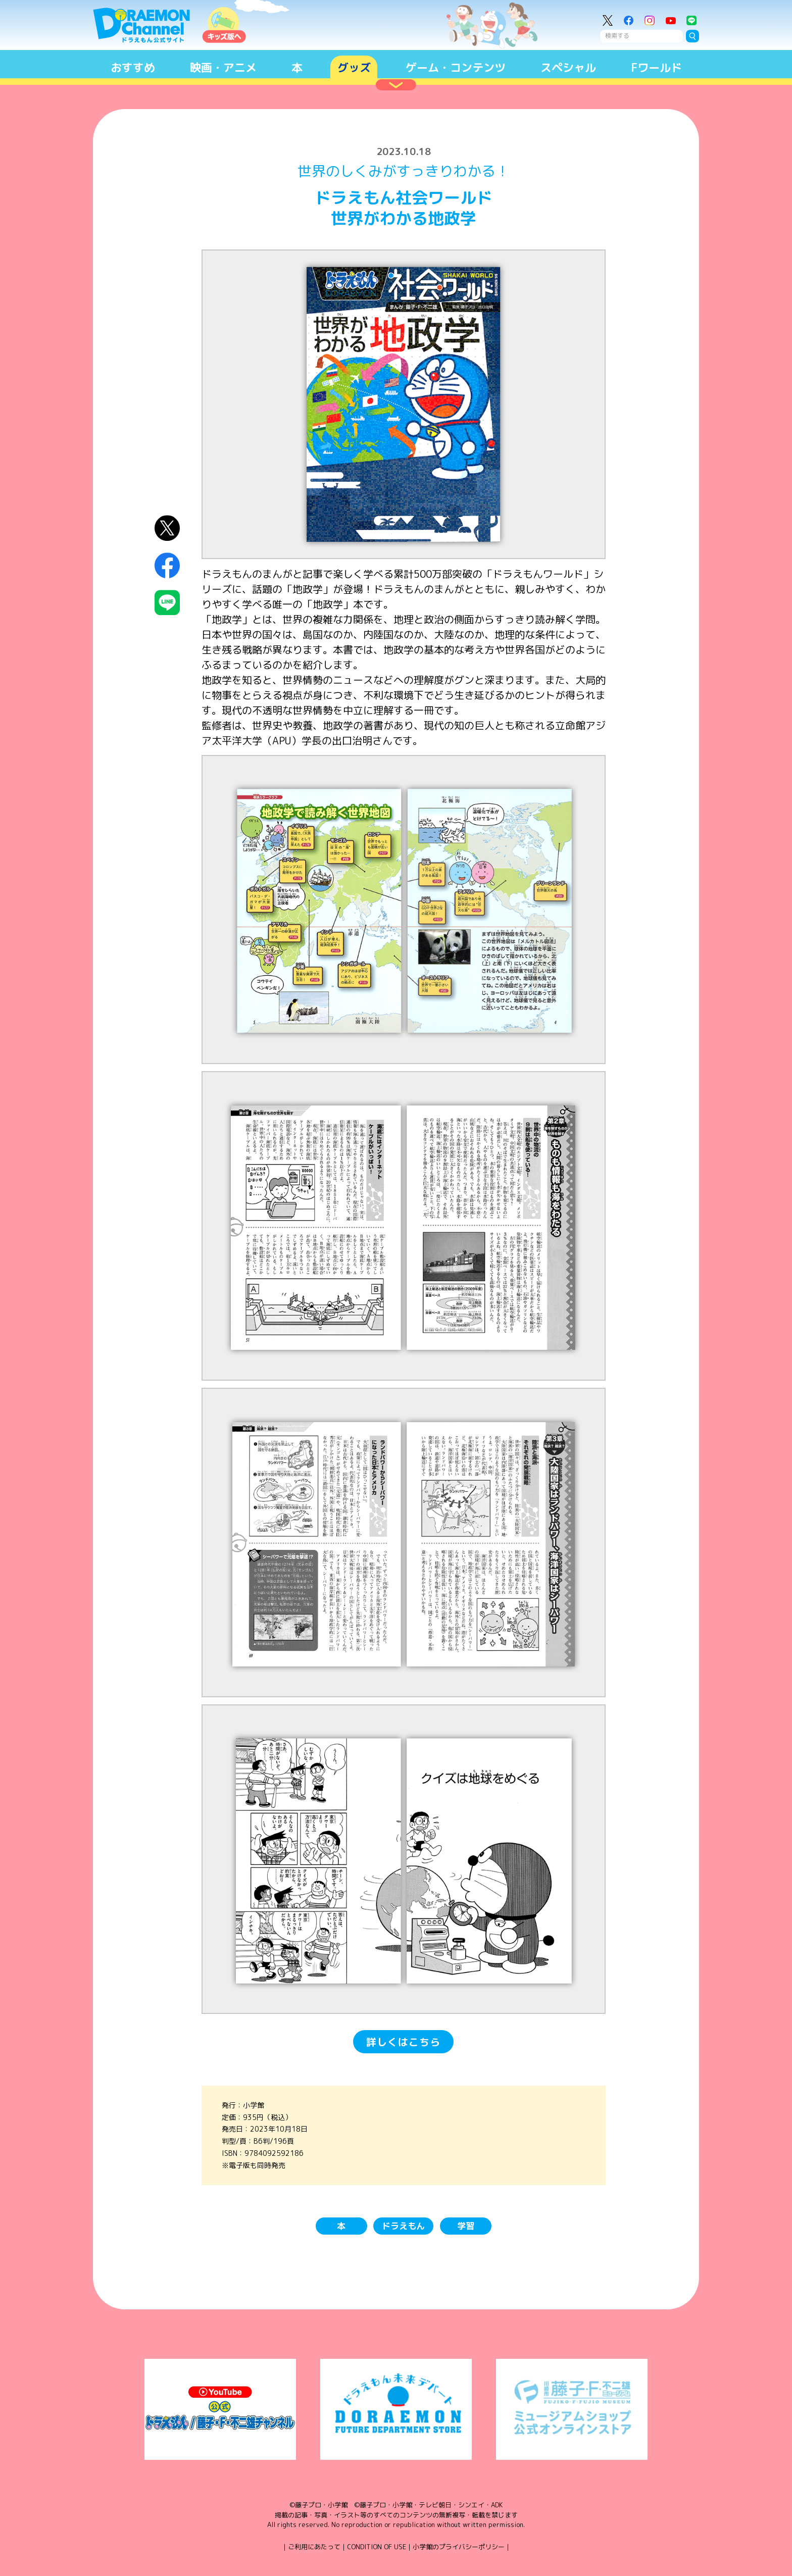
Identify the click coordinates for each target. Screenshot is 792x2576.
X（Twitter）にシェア (167, 528)
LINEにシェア (167, 603)
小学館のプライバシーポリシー (459, 2546)
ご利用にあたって (314, 2546)
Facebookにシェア (167, 565)
